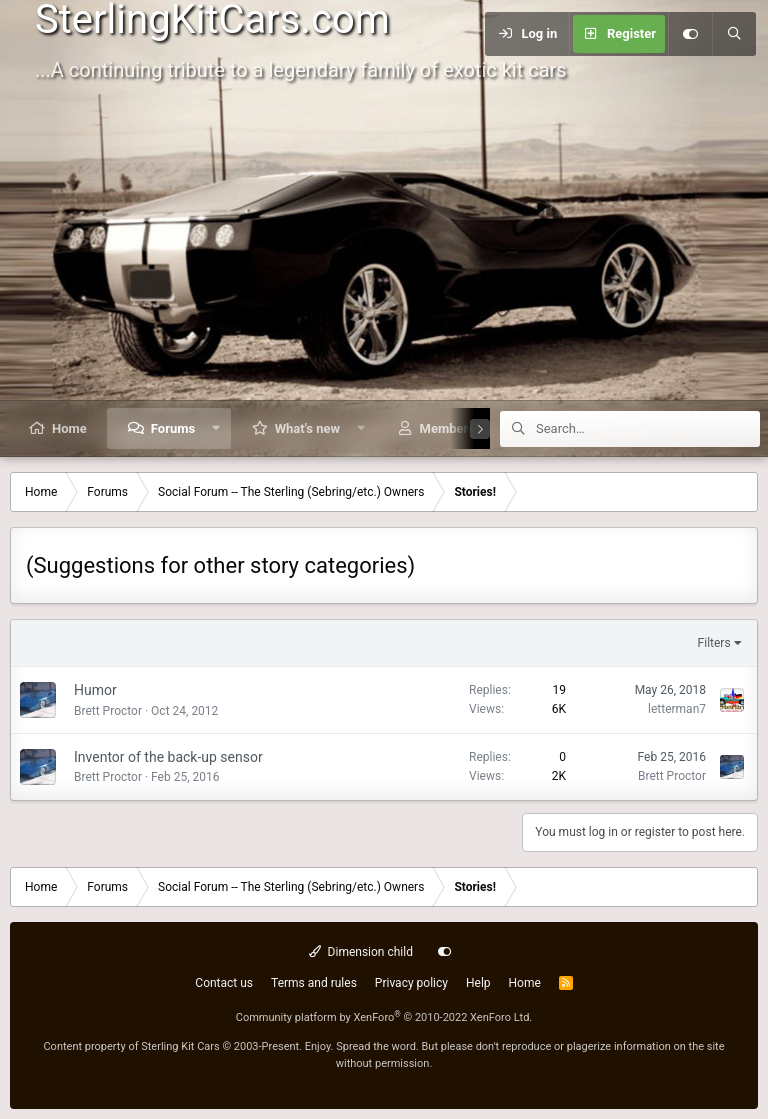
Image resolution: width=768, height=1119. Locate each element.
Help (478, 983)
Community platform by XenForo (384, 1017)
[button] (216, 428)
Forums (173, 428)
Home (69, 428)
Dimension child (361, 952)
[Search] (734, 34)
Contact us (224, 983)
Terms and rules (314, 983)
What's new (307, 428)
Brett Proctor (108, 711)
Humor (95, 690)
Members (447, 428)
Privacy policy (411, 983)
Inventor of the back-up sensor (168, 757)
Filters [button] (714, 643)
